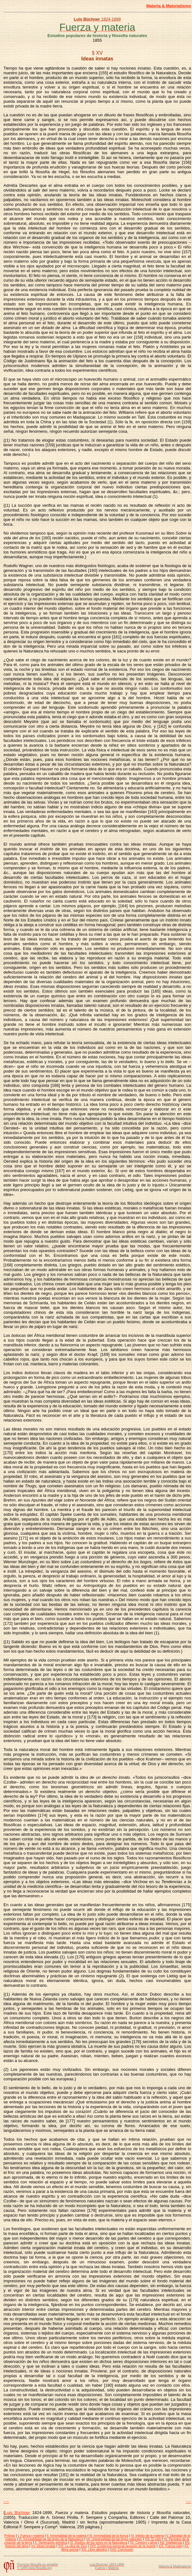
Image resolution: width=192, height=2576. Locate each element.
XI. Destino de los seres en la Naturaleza (98, 2542)
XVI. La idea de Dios (72, 2546)
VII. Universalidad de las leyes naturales (114, 2539)
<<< (6, 2502)
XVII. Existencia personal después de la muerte (123, 2546)
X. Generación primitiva (50, 2542)
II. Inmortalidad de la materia (67, 2535)
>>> (188, 2502)
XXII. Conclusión (121, 2549)
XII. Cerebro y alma (143, 2542)
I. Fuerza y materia (31, 2535)
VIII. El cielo (153, 2539)
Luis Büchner (17, 2512)
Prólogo (9, 2535)
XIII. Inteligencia (170, 2542)
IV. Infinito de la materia (147, 2535)
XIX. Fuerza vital (170, 2546)
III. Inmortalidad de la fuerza (109, 2535)
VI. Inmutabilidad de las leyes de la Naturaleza (51, 2539)
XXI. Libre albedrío (94, 2549)
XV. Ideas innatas (43, 2546)
